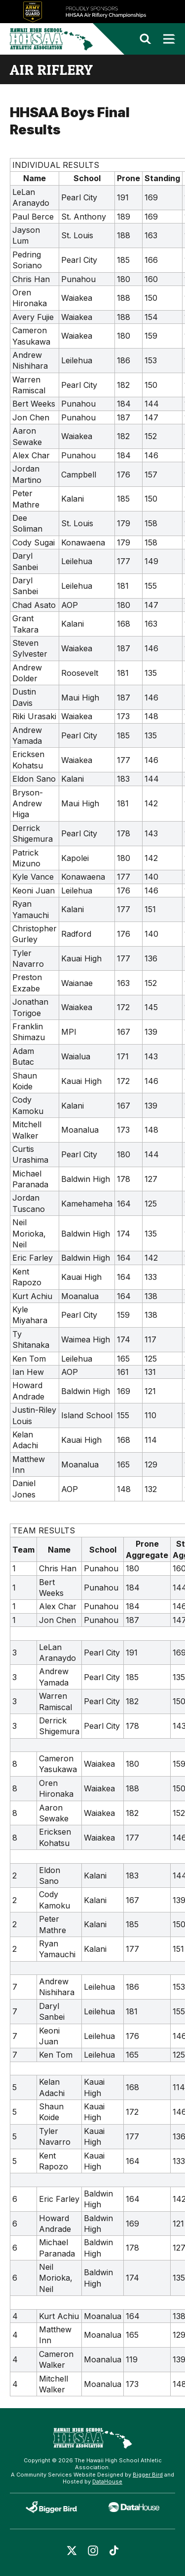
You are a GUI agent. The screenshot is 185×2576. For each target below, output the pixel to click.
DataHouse (107, 2481)
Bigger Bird (148, 2474)
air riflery (51, 69)
